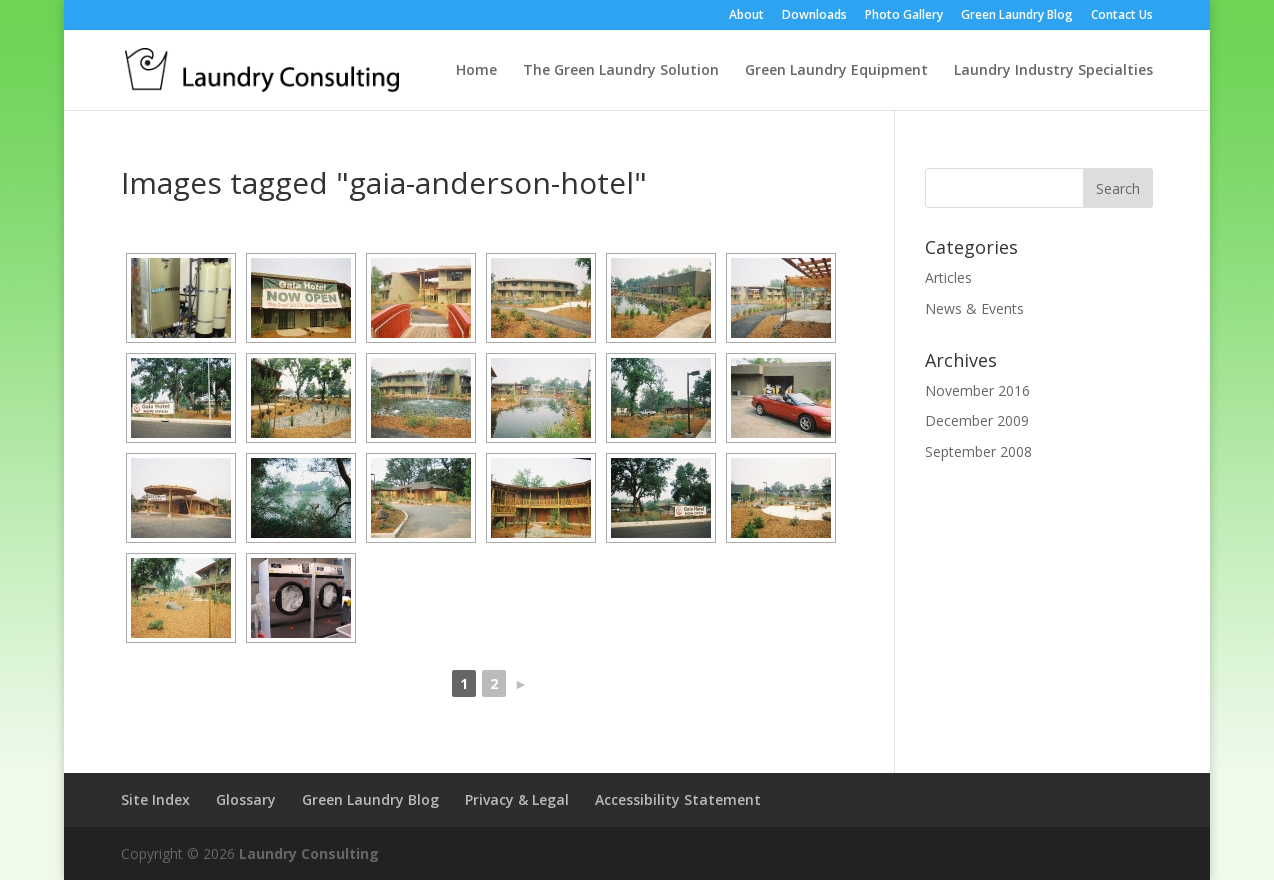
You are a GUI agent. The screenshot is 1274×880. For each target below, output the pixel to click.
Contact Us (1122, 16)
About (746, 16)
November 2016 (977, 390)
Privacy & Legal (517, 799)
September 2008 (978, 451)
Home (476, 71)
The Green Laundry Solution (621, 71)
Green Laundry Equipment (836, 71)
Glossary (246, 799)
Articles (948, 277)
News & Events (974, 308)
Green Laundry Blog (1017, 16)
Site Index (155, 799)
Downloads (814, 16)
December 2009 (977, 420)
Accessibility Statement (678, 799)
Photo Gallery (904, 16)
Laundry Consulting (309, 853)
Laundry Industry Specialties (1053, 71)
